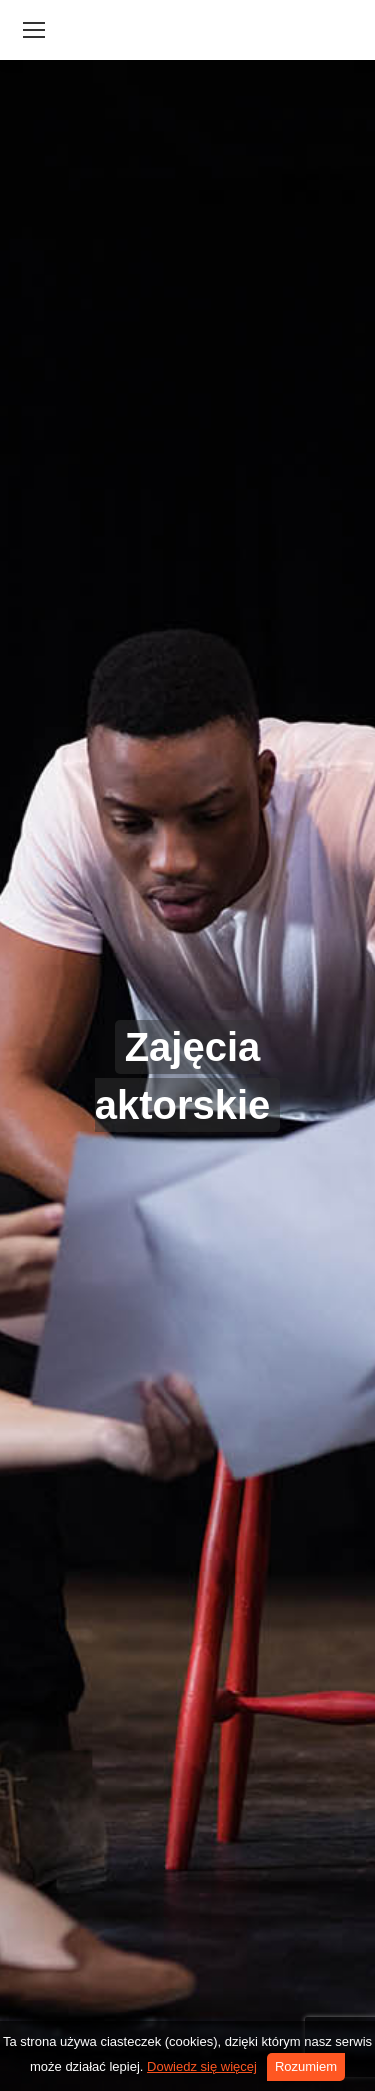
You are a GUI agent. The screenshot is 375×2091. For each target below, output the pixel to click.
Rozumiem (306, 2066)
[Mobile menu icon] (34, 30)
